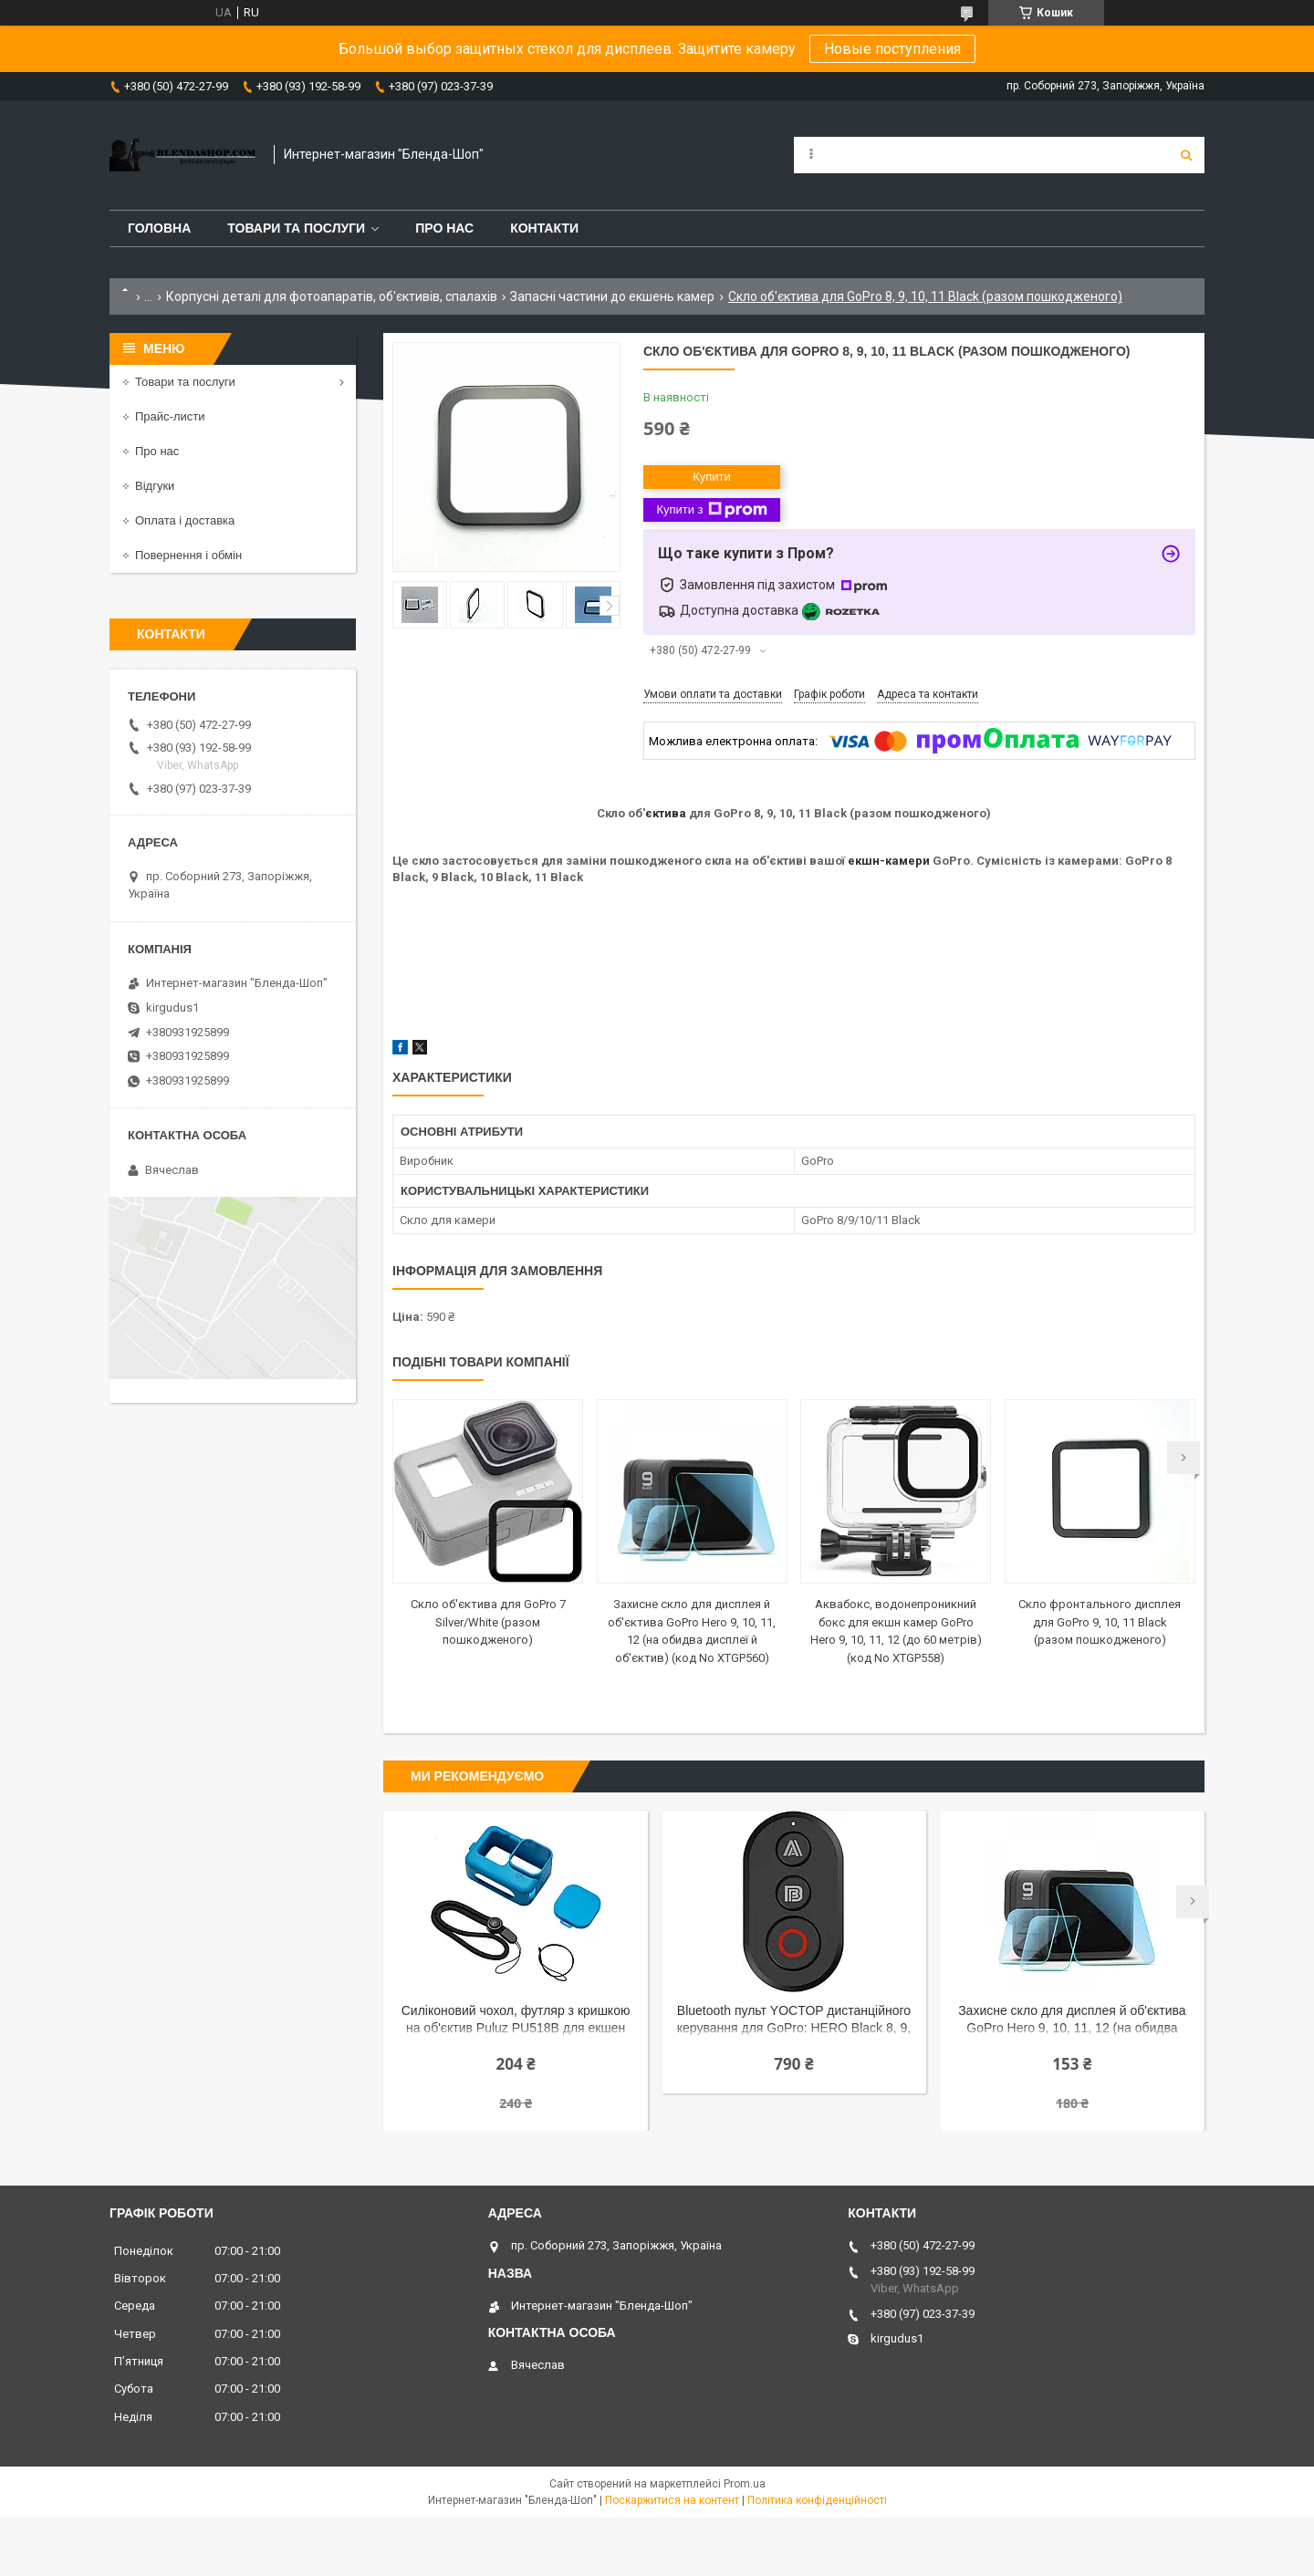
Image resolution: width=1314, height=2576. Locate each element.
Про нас (444, 228)
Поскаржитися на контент (672, 2500)
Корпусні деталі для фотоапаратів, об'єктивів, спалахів (331, 296)
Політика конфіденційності (817, 2500)
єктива (665, 813)
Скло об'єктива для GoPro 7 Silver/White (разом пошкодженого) (488, 1621)
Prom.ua (745, 2483)
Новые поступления (892, 48)
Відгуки (154, 486)
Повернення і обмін (188, 555)
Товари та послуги (296, 228)
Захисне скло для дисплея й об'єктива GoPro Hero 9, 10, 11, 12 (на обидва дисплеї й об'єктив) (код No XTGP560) (1071, 2021)
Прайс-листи (169, 416)
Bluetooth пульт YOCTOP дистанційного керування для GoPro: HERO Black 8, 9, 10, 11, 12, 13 (794, 2021)
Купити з (711, 510)
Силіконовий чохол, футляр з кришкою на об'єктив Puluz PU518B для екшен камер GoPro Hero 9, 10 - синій (516, 2021)
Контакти (544, 228)
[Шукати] (1186, 155)
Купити (712, 476)
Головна (159, 228)
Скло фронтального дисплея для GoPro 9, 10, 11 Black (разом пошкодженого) (1099, 1621)
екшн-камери (889, 860)
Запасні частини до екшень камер (612, 296)
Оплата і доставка (185, 520)
